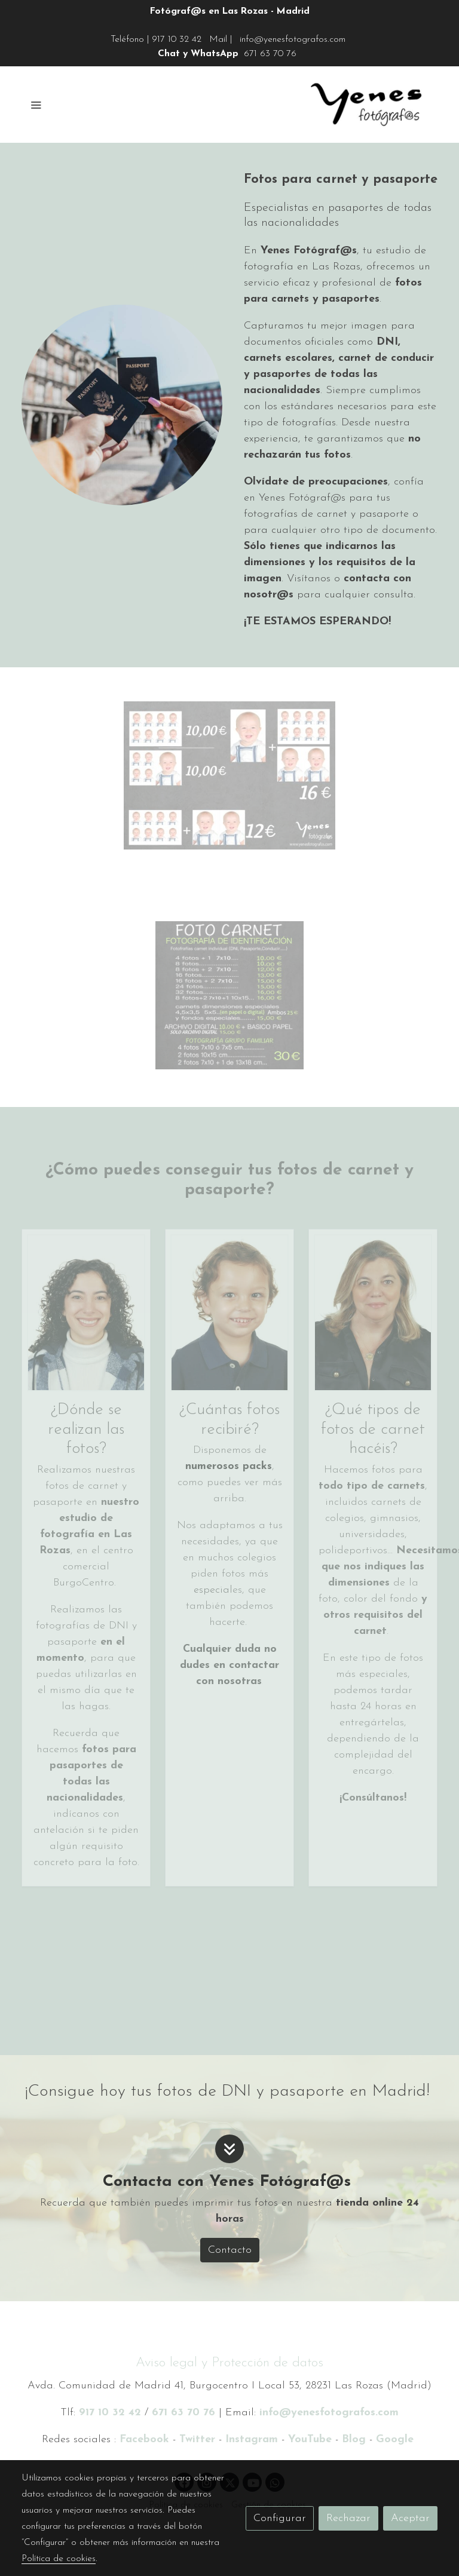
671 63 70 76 (270, 54)
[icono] (229, 2149)
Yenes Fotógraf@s (309, 250)
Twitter (197, 2439)
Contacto (230, 2250)
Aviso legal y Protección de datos (229, 2363)
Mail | (220, 39)
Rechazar (348, 2518)
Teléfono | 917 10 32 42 (156, 39)
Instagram (251, 2439)
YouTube (310, 2439)
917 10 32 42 (110, 2412)
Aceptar (410, 2518)
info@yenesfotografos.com (292, 39)
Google (396, 2439)
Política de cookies (59, 2558)
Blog (355, 2439)
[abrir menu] (36, 105)
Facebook (144, 2439)
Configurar (279, 2518)
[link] (365, 104)
